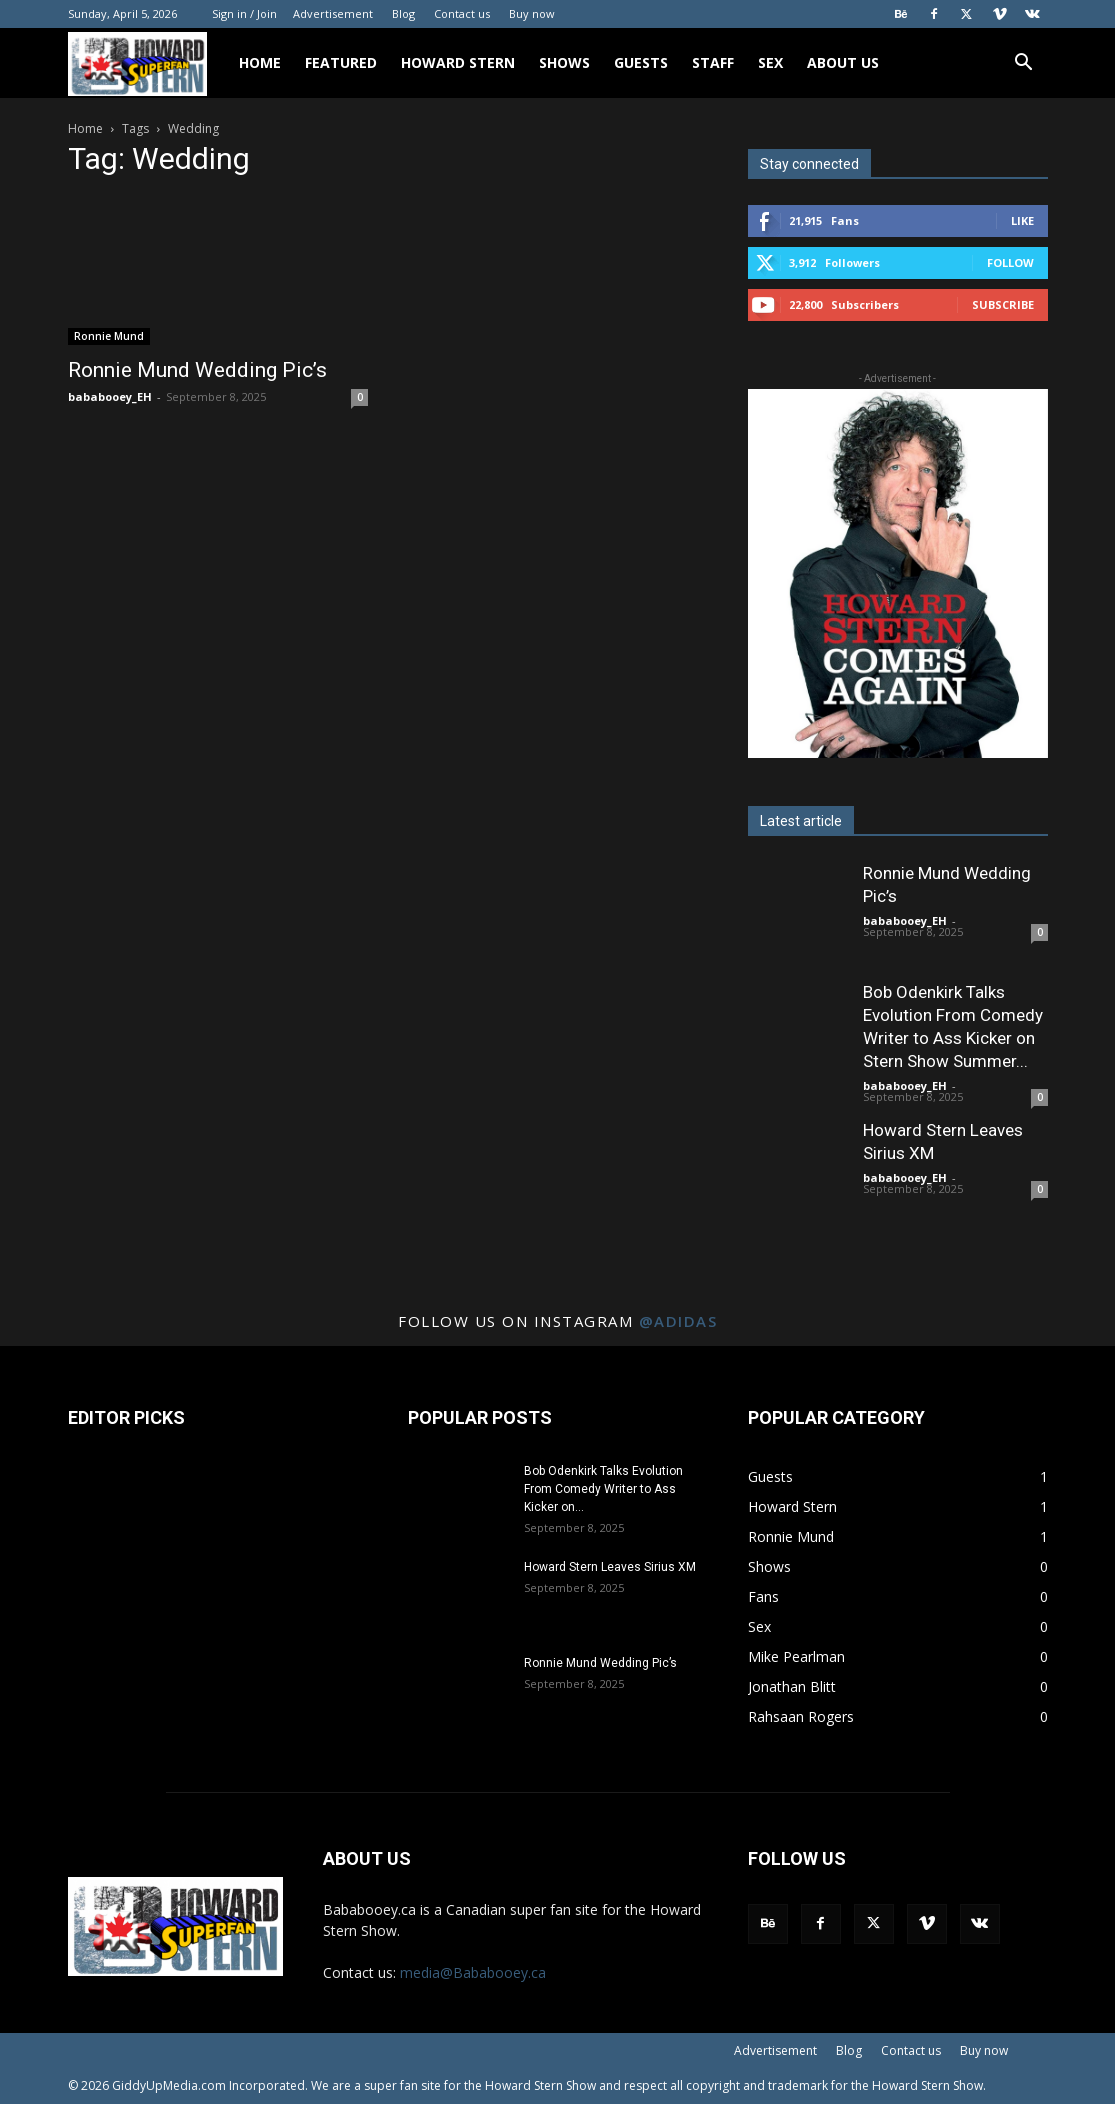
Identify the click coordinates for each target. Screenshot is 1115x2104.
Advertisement (333, 13)
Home (260, 62)
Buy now (532, 13)
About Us (843, 62)
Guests (641, 62)
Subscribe (1003, 304)
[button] (1024, 64)
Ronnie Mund (109, 336)
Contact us (462, 13)
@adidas (678, 1321)
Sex (770, 62)
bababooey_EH (110, 396)
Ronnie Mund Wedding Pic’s (197, 370)
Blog (403, 13)
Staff (713, 62)
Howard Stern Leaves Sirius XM (610, 1567)
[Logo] (147, 63)
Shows (564, 62)
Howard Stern (458, 62)
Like (1022, 220)
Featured (341, 62)
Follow (1010, 262)
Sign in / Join (244, 13)
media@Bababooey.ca (473, 1972)
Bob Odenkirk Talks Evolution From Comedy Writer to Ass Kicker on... (603, 1489)
